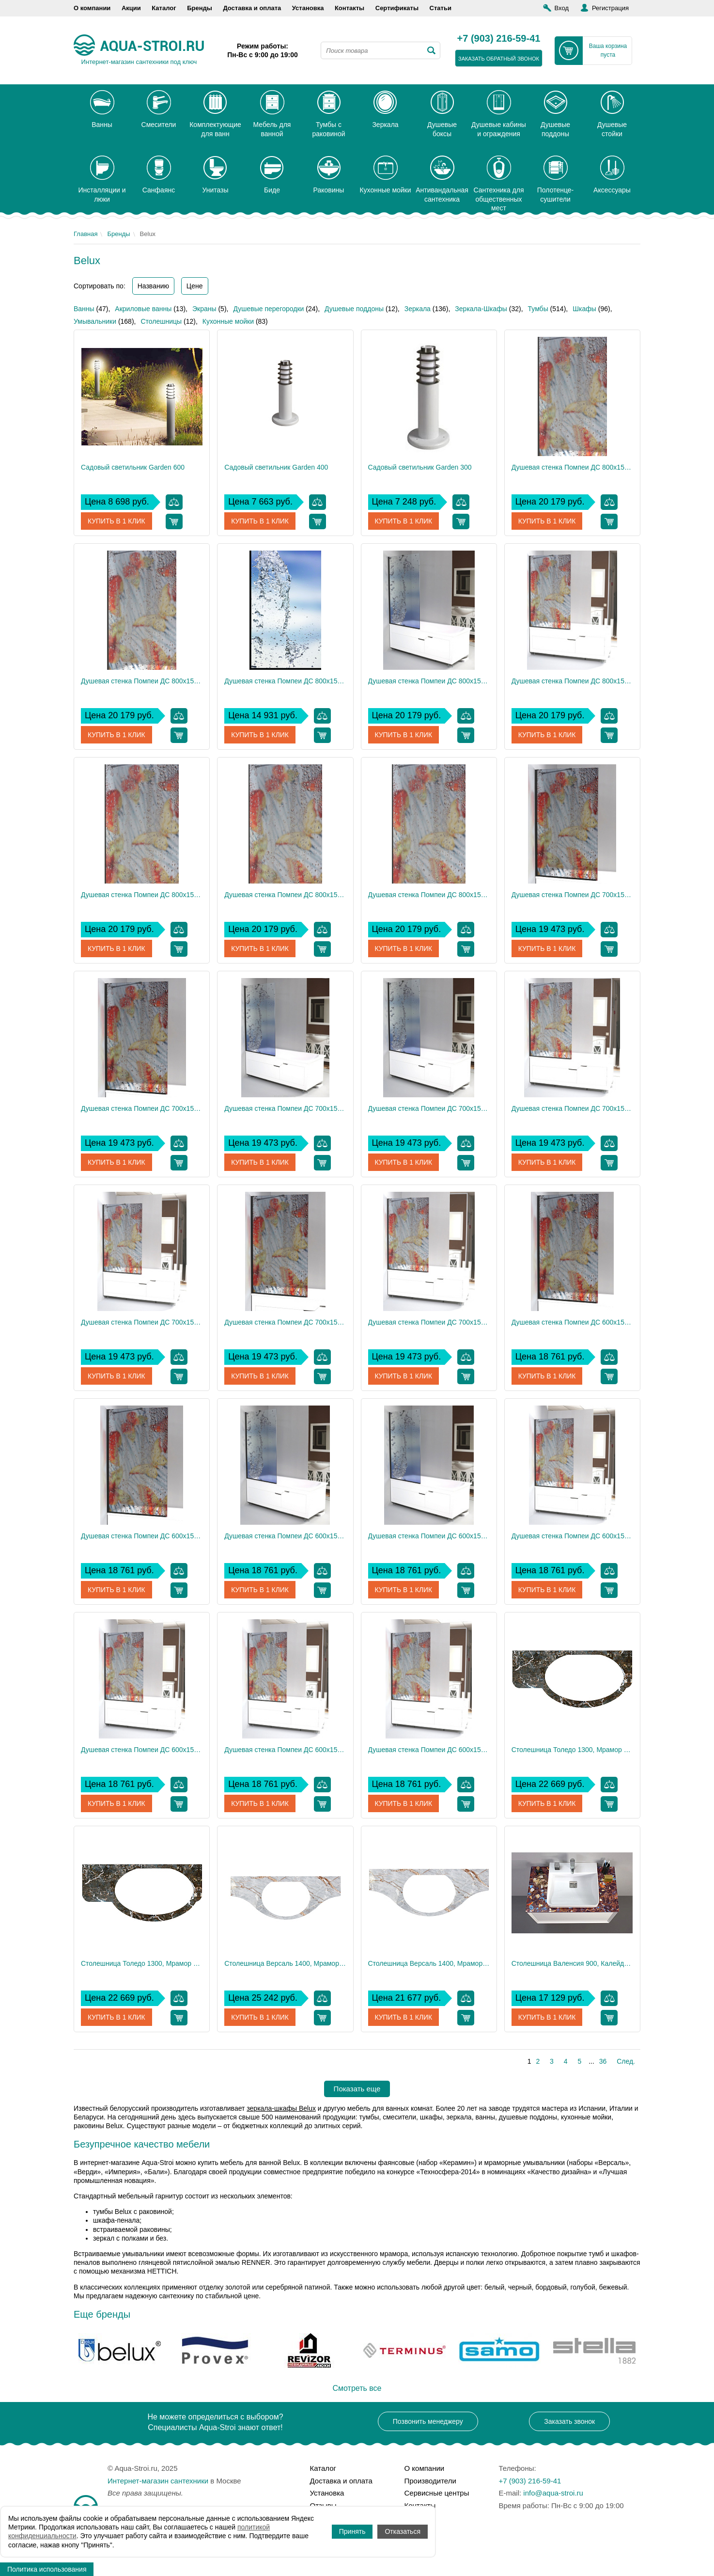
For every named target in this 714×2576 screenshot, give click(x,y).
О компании (92, 8)
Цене (194, 286)
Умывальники (95, 321)
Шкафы (584, 309)
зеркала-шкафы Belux (281, 2108)
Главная (85, 233)
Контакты (349, 8)
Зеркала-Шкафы (481, 309)
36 (603, 2061)
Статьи (440, 8)
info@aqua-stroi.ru (553, 2493)
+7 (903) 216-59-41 (499, 39)
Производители (430, 2481)
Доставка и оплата (252, 8)
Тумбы (538, 309)
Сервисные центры (436, 2493)
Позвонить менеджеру (428, 2421)
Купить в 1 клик (116, 521)
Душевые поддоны (354, 309)
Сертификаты (397, 8)
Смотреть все (356, 2388)
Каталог (164, 8)
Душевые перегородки (268, 309)
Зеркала (417, 309)
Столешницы (161, 321)
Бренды (199, 8)
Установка (308, 8)
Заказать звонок (569, 2421)
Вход (562, 8)
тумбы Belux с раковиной (132, 2211)
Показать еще (357, 2089)
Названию (153, 286)
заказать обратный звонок (498, 59)
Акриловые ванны (143, 309)
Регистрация (610, 8)
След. (626, 2061)
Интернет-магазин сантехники (158, 2481)
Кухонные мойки (228, 321)
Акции (131, 8)
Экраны (204, 309)
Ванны (84, 309)
